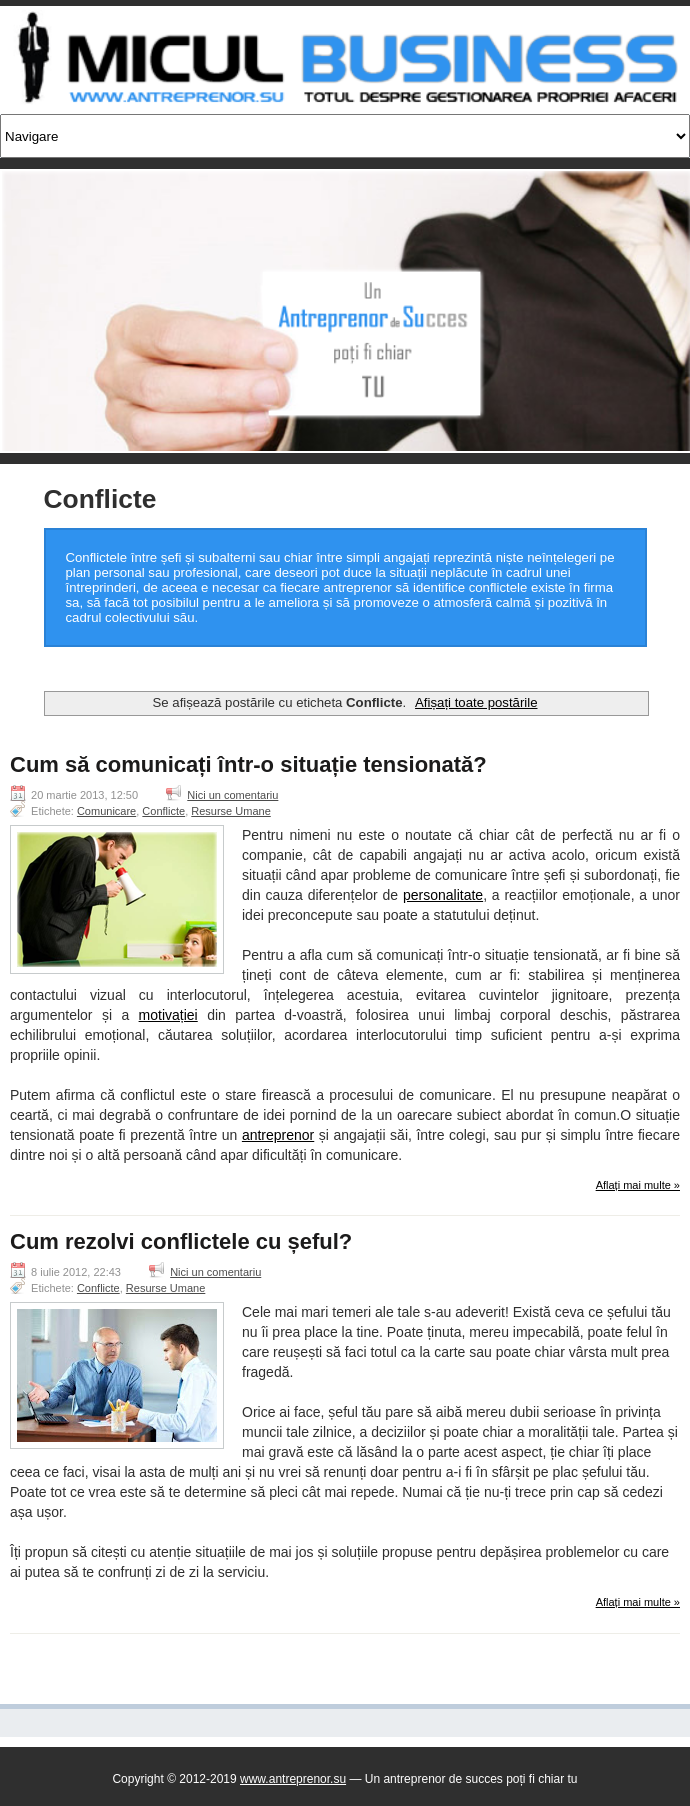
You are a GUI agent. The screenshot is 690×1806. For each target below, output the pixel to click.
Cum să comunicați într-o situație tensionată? (248, 765)
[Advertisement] (339, 668)
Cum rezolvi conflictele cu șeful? (181, 1242)
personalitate (443, 895)
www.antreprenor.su (293, 1779)
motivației (168, 1015)
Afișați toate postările (476, 702)
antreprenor (278, 1135)
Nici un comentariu (232, 795)
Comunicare (106, 811)
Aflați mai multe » (638, 1185)
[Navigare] (345, 136)
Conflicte (163, 811)
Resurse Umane (230, 811)
